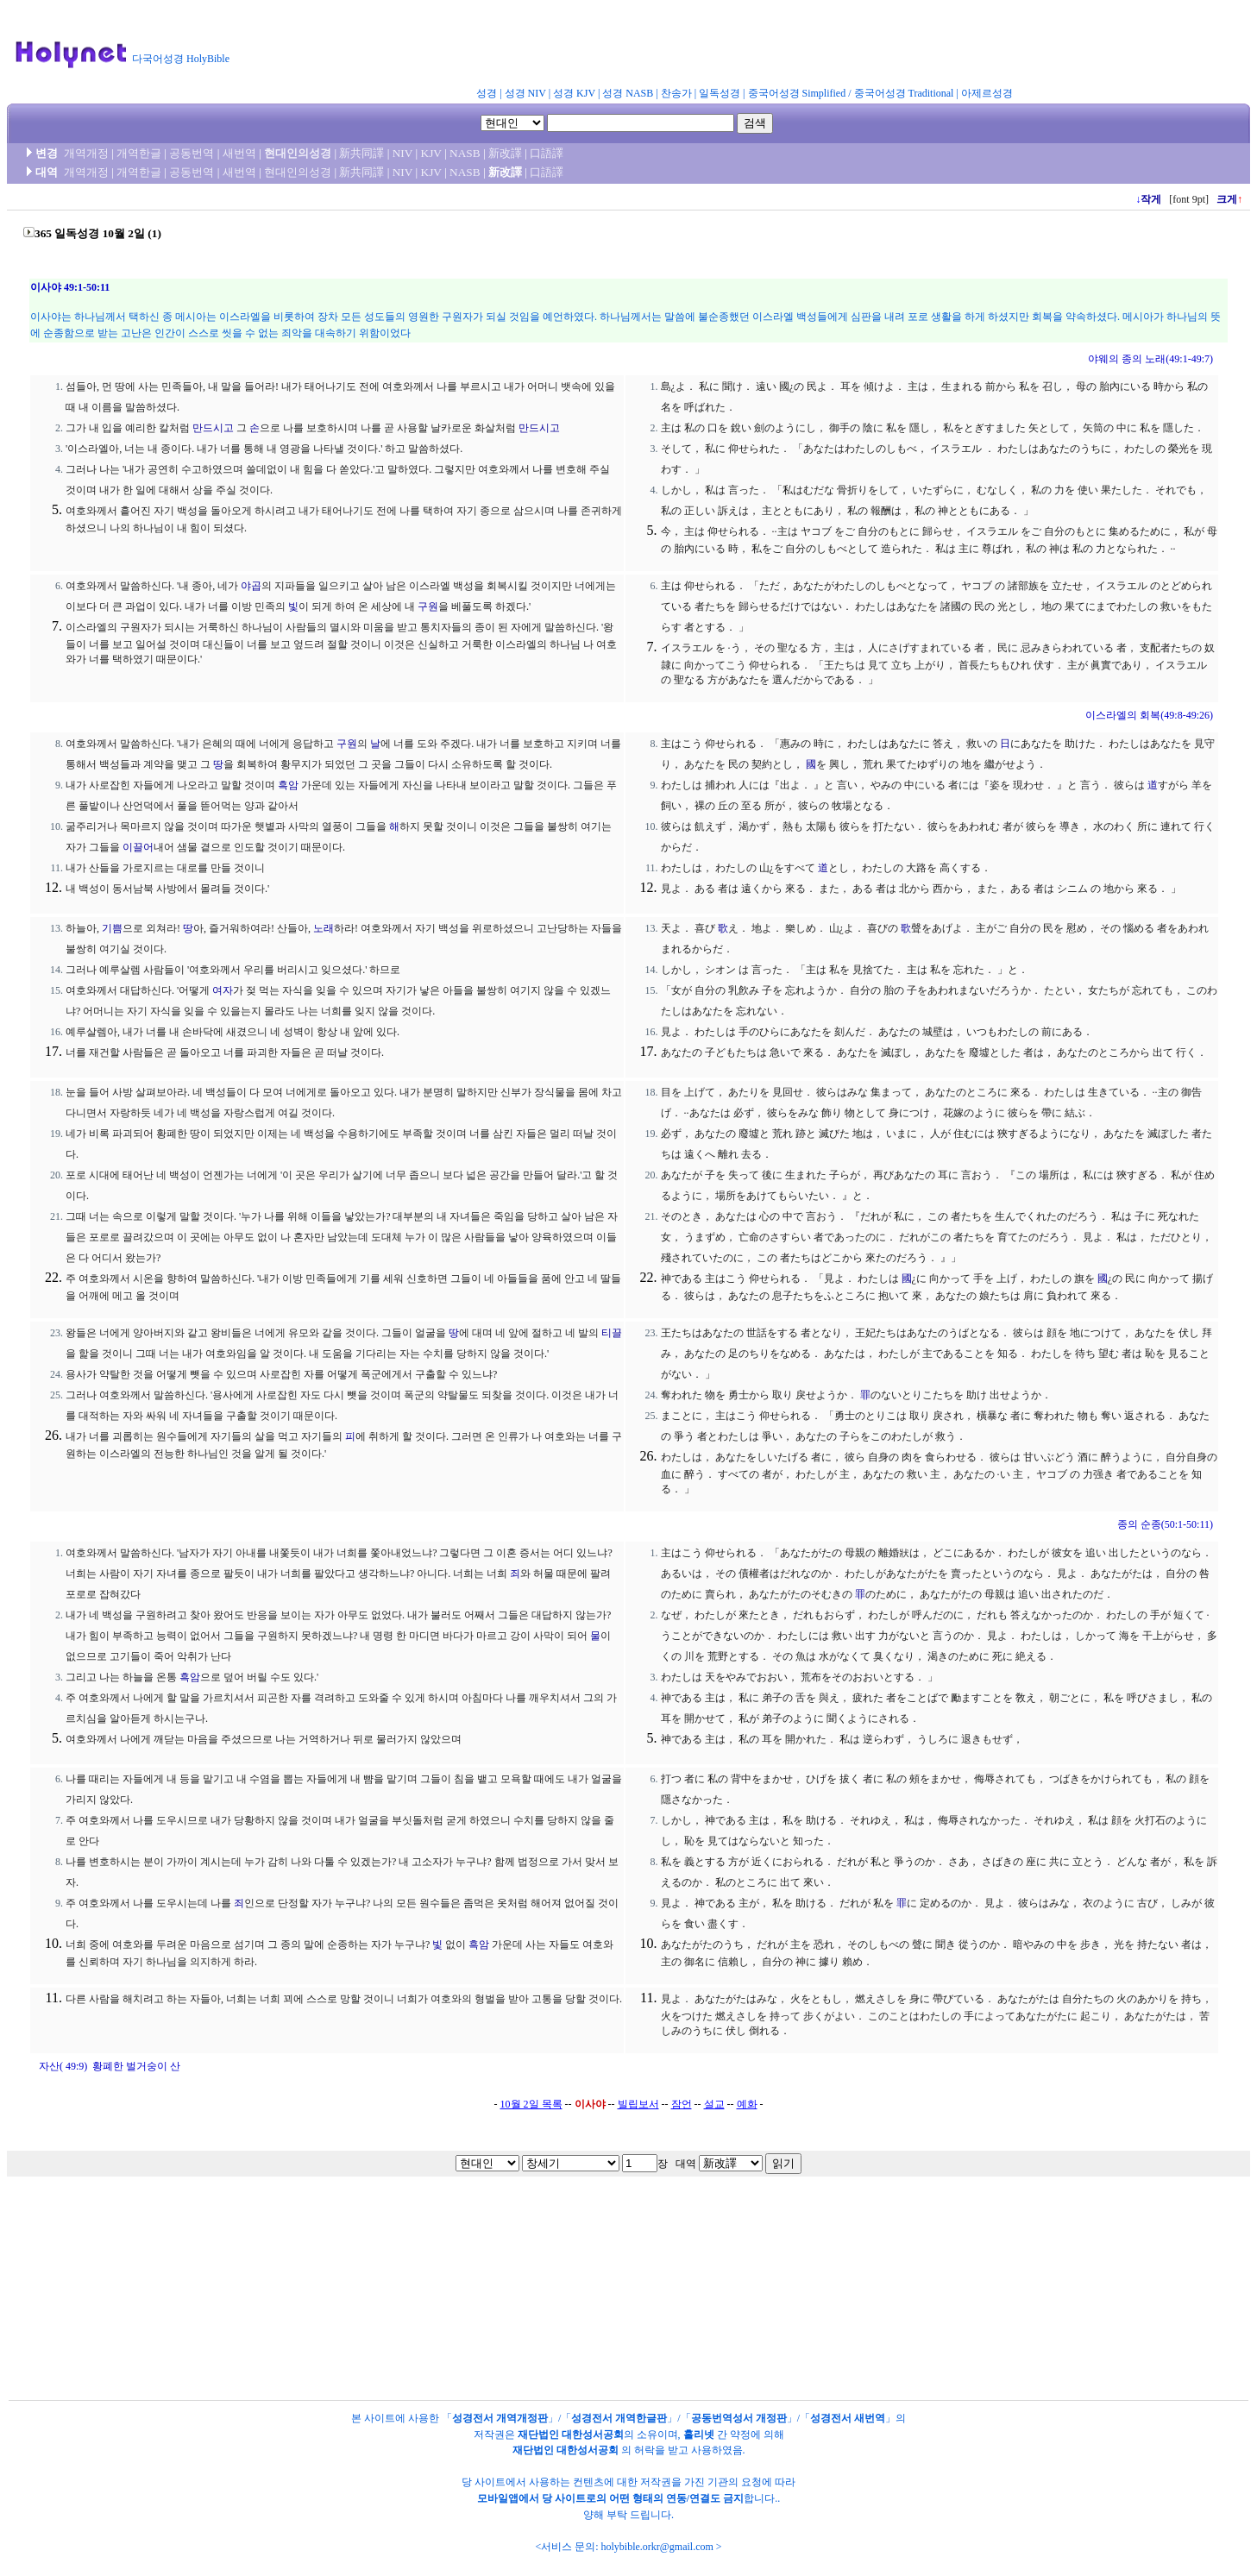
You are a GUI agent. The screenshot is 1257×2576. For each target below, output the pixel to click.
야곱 (251, 586)
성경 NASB (627, 93)
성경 (486, 93)
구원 (428, 606)
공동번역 (191, 153)
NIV (402, 153)
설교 (714, 2104)
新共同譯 (361, 153)
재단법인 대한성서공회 (571, 2434)
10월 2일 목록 (531, 2104)
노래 (323, 928)
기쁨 (112, 928)
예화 (747, 2104)
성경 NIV (525, 93)
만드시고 (213, 428)
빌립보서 (638, 2104)
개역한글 (138, 153)
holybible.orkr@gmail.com (656, 2547)
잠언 (681, 2104)
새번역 (239, 153)
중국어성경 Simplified (797, 93)
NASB (465, 153)
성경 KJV (574, 93)
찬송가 (676, 93)
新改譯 (505, 153)
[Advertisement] (662, 46)
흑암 (288, 785)
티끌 (611, 1333)
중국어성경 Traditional (904, 93)
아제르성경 (987, 93)
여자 (222, 990)
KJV (431, 153)
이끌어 (138, 847)
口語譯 (546, 153)
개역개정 (86, 153)
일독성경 (719, 93)
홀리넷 (698, 2434)
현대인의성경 (297, 153)
